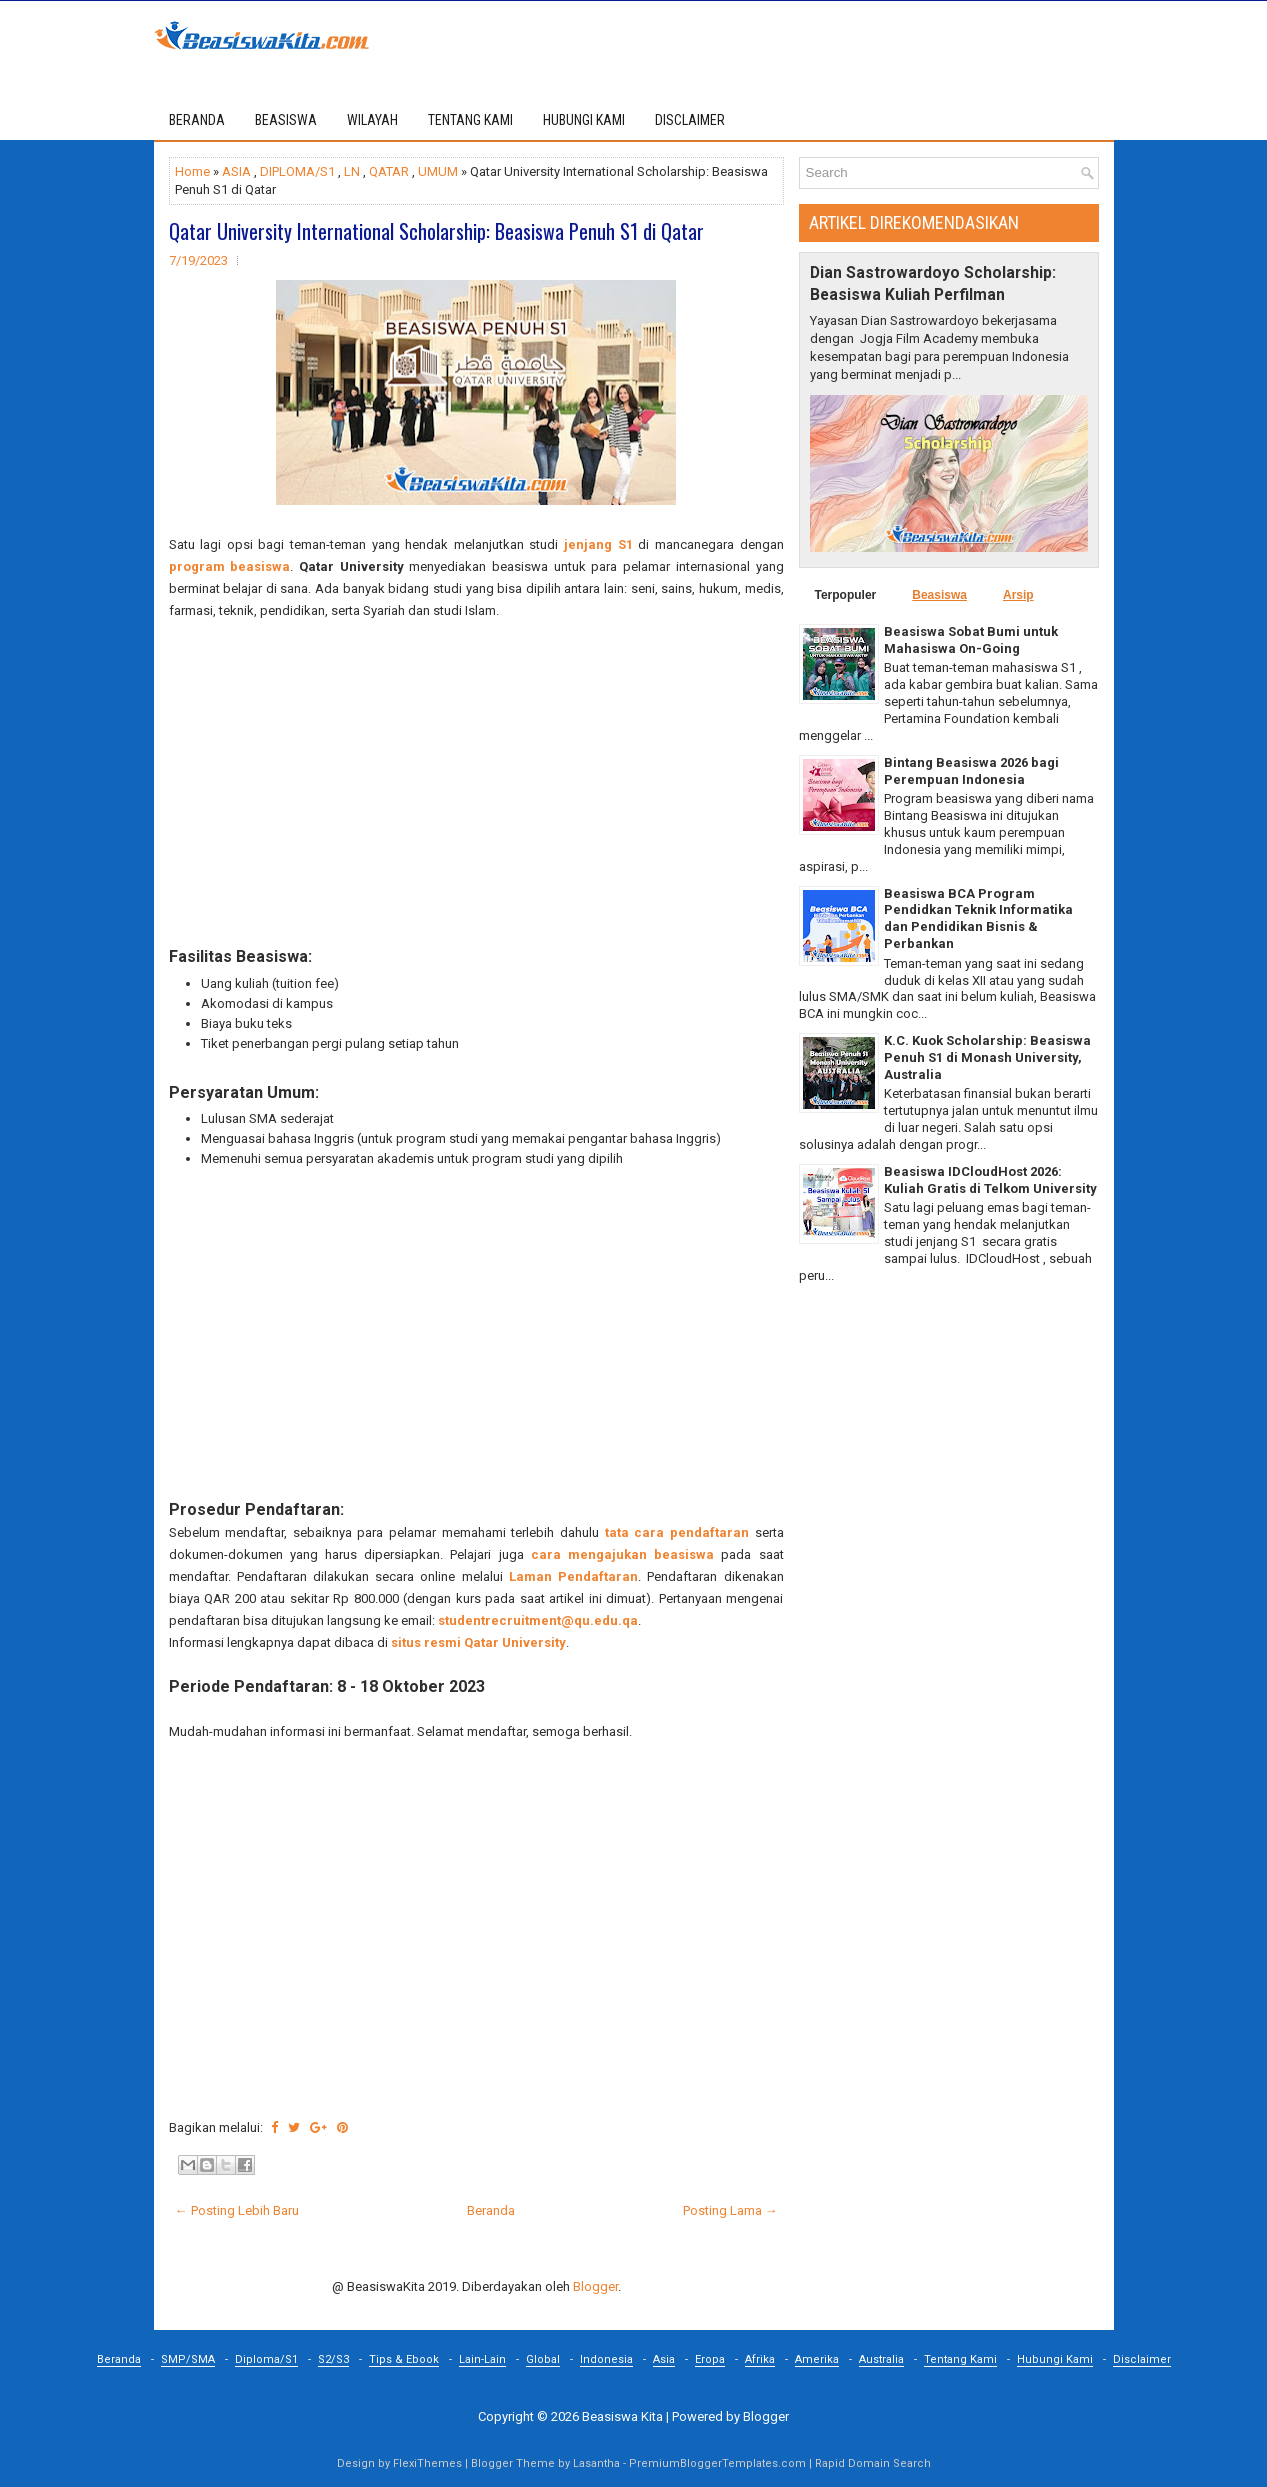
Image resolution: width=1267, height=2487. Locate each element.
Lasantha (596, 2463)
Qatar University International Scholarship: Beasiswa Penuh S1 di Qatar (436, 231)
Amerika (817, 2359)
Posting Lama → (730, 2210)
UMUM (438, 171)
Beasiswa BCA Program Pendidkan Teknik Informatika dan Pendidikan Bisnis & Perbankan (978, 919)
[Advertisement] (476, 784)
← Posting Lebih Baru (237, 2210)
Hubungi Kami (1055, 2359)
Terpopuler (846, 595)
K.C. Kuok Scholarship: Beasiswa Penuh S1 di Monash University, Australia (987, 1057)
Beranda (197, 120)
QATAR (389, 171)
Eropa (710, 2359)
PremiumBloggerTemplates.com (717, 2463)
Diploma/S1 (266, 2359)
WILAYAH (372, 120)
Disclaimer (1142, 2359)
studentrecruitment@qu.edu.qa (538, 1620)
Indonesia (606, 2359)
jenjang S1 (598, 544)
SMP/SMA (188, 2359)
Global (543, 2359)
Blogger (595, 2286)
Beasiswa (939, 595)
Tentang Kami (960, 2359)
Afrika (760, 2359)
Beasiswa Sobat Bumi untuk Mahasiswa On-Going (971, 640)
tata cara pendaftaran (677, 1532)
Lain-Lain (482, 2359)
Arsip (1018, 595)
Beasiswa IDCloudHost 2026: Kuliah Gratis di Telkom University (990, 1180)
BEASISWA (286, 120)
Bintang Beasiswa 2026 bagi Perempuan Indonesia (971, 771)
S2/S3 (333, 2359)
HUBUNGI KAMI (584, 120)
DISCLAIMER (690, 120)
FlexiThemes (427, 2463)
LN (352, 171)
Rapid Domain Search (873, 2463)
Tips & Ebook (404, 2359)
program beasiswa (230, 566)
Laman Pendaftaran (573, 1576)
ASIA (236, 171)
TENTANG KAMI (470, 120)
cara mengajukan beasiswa (622, 1554)
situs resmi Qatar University (478, 1642)
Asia (664, 2359)
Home (192, 171)
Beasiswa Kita (622, 2416)
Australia (881, 2359)
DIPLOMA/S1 (297, 171)
